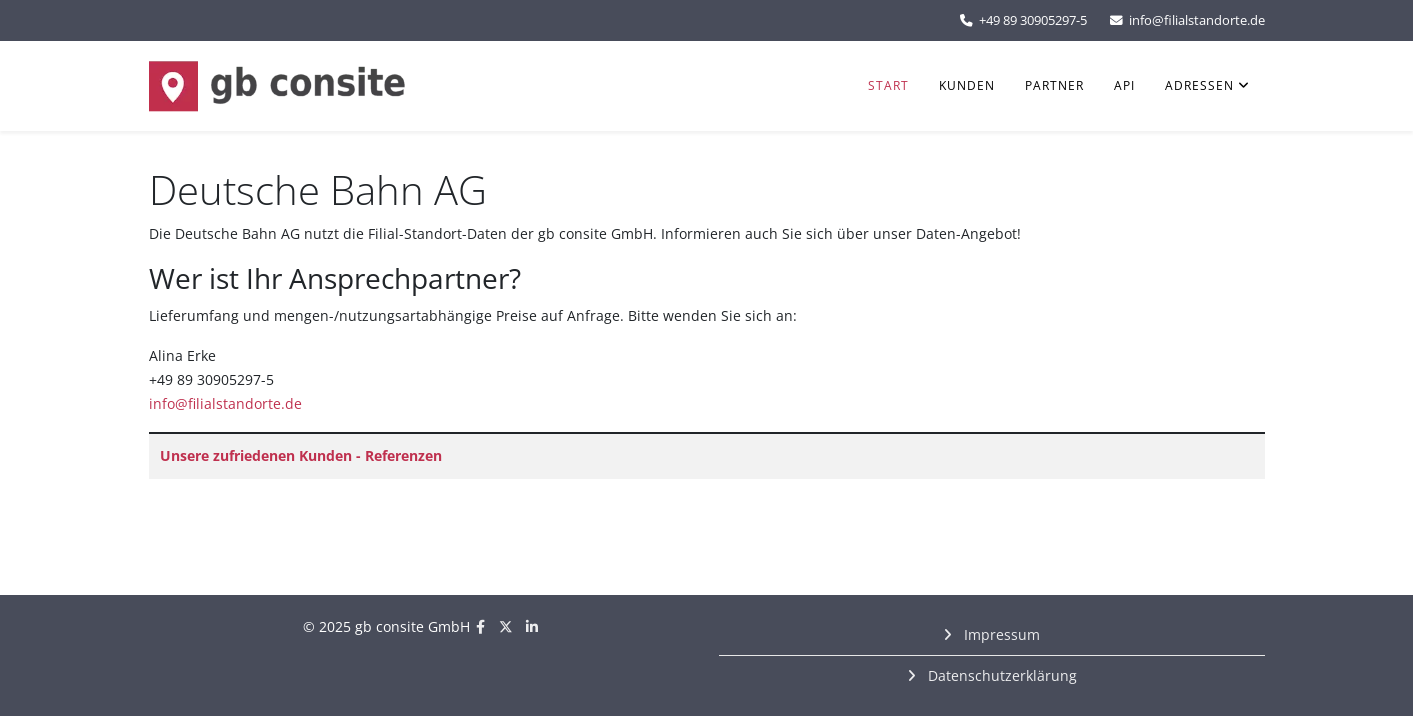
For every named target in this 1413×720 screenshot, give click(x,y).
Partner (1054, 85)
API (1124, 85)
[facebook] (480, 626)
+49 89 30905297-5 (1033, 20)
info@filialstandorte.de (1197, 20)
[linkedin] (532, 626)
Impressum (1000, 634)
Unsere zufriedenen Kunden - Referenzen (301, 455)
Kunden (967, 85)
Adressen (1199, 85)
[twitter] (506, 626)
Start (888, 85)
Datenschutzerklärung (1000, 675)
